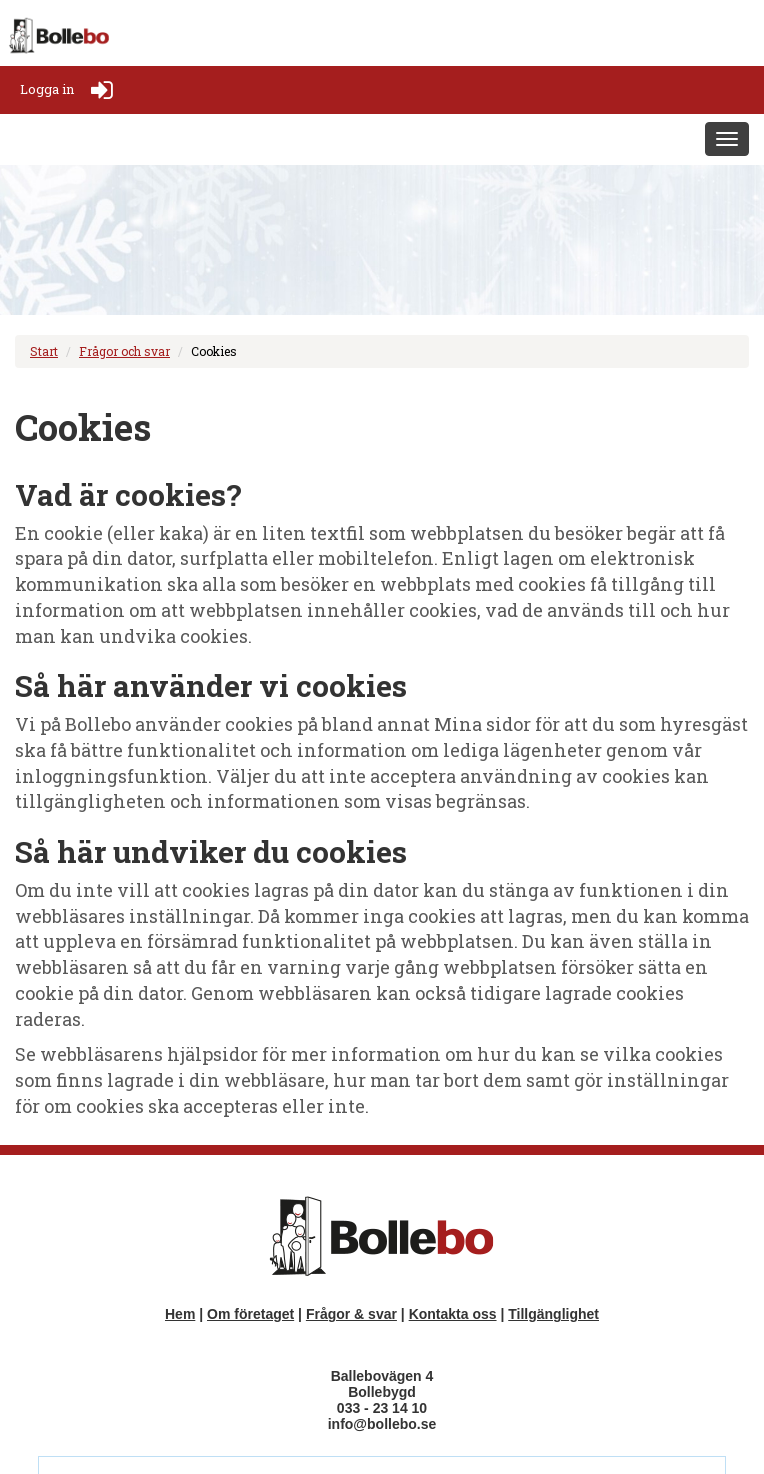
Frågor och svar (124, 351)
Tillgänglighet (553, 1314)
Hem (180, 1314)
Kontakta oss (453, 1314)
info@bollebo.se (382, 1424)
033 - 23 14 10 (382, 1408)
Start (44, 351)
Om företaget (250, 1314)
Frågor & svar (351, 1314)
